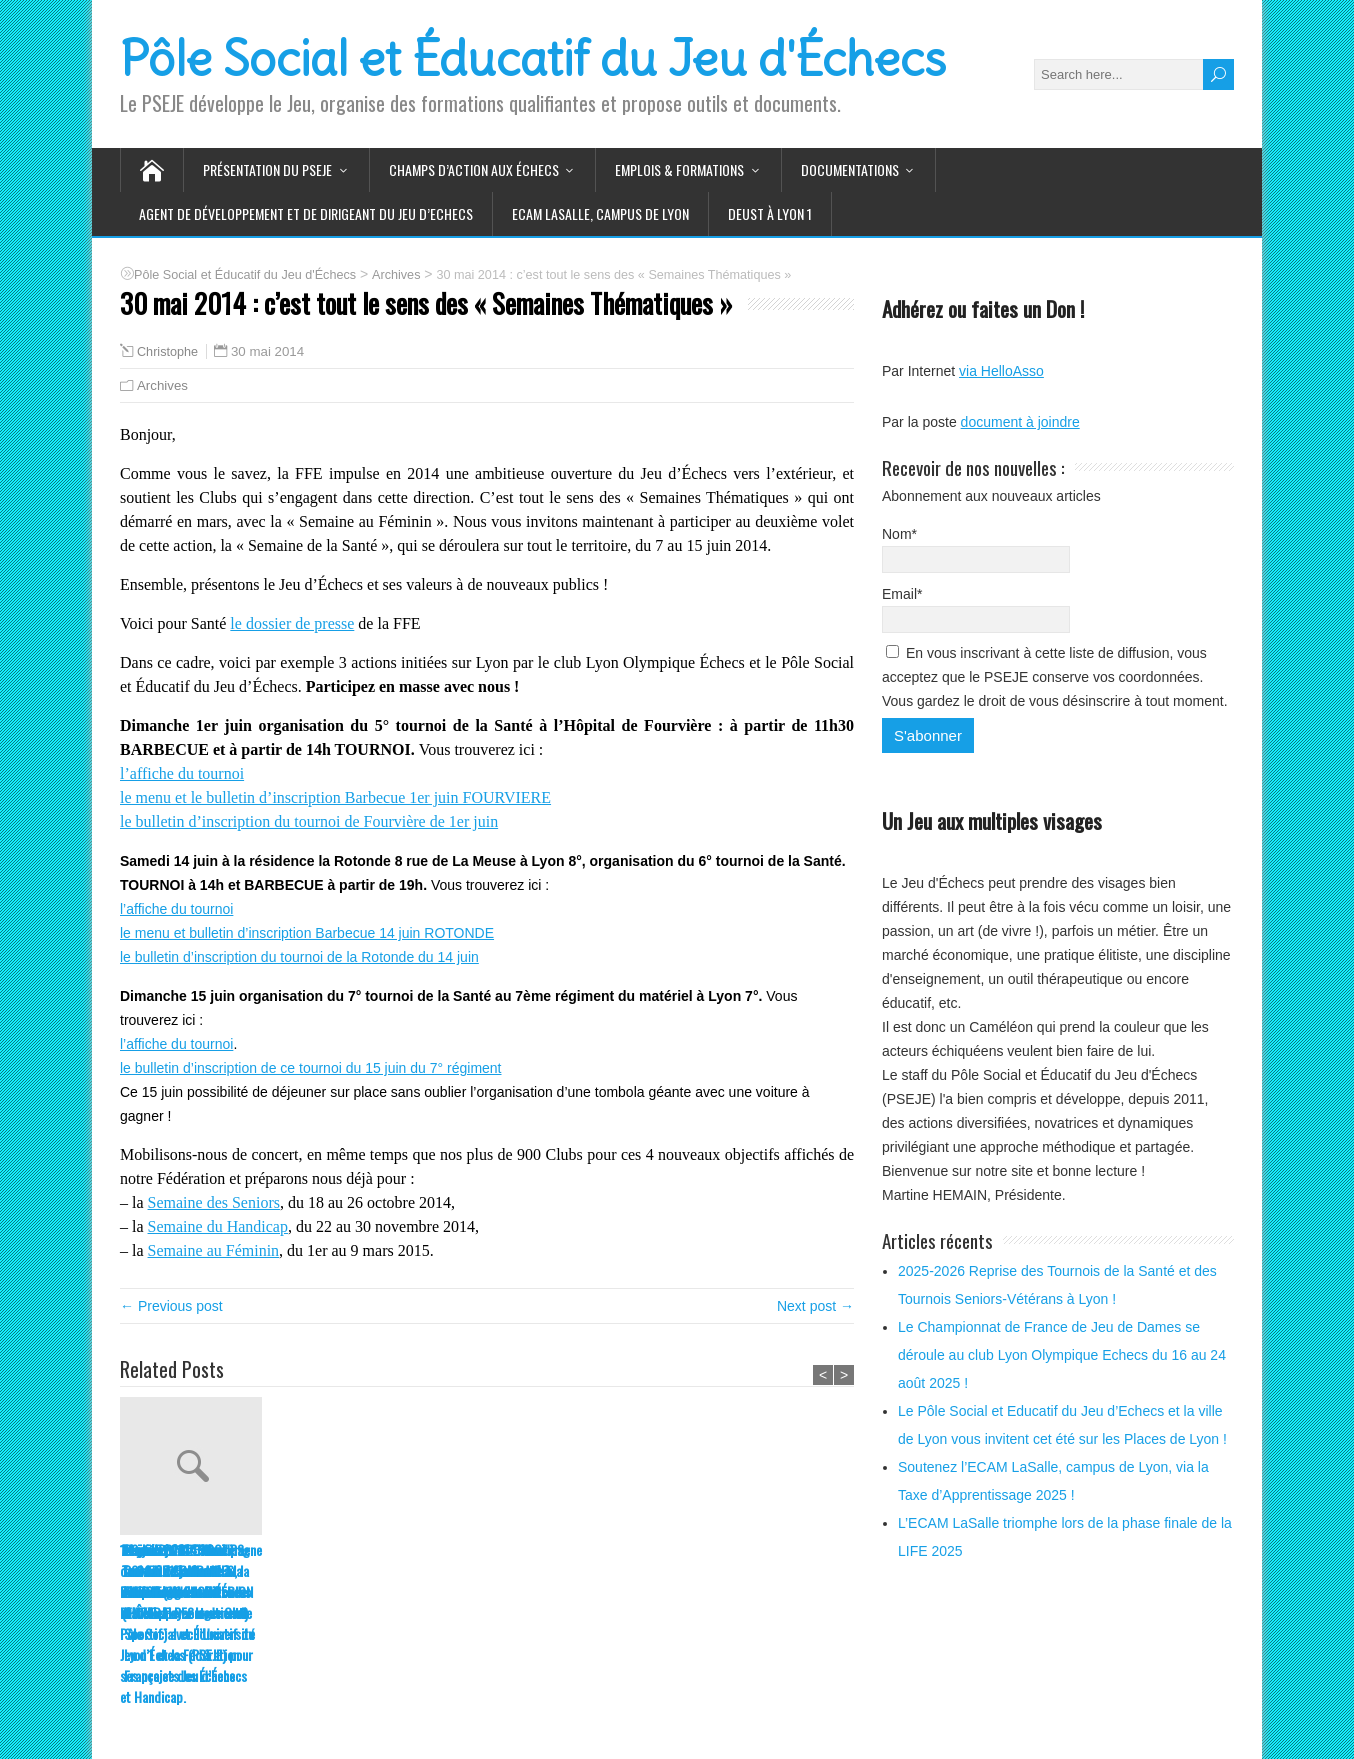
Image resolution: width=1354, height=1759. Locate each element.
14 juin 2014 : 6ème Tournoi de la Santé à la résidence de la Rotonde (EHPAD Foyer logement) (481, 1581)
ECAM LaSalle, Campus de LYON (600, 213)
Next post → (815, 1306)
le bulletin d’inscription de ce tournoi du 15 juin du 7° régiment (311, 1068)
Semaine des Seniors (214, 1202)
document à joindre (1020, 422)
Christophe (167, 352)
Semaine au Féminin (214, 1250)
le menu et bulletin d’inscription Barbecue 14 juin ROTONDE (307, 933)
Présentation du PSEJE (267, 169)
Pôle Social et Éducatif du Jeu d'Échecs (533, 59)
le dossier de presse (292, 623)
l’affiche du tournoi (182, 773)
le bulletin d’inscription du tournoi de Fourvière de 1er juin (309, 821)
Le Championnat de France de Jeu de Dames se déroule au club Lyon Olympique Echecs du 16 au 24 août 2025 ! (1062, 1355)
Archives (162, 385)
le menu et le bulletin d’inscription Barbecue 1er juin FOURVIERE (335, 797)
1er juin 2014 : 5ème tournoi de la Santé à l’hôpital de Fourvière (621, 1570)
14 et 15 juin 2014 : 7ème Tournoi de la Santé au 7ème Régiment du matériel (333, 1581)
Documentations (850, 169)
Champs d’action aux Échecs (474, 169)
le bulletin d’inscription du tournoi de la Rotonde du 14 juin (299, 957)
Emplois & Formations (679, 169)
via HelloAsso (1001, 371)
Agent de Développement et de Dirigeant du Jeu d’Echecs (306, 213)
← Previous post (171, 1306)
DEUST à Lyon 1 (770, 213)
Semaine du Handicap (218, 1226)
